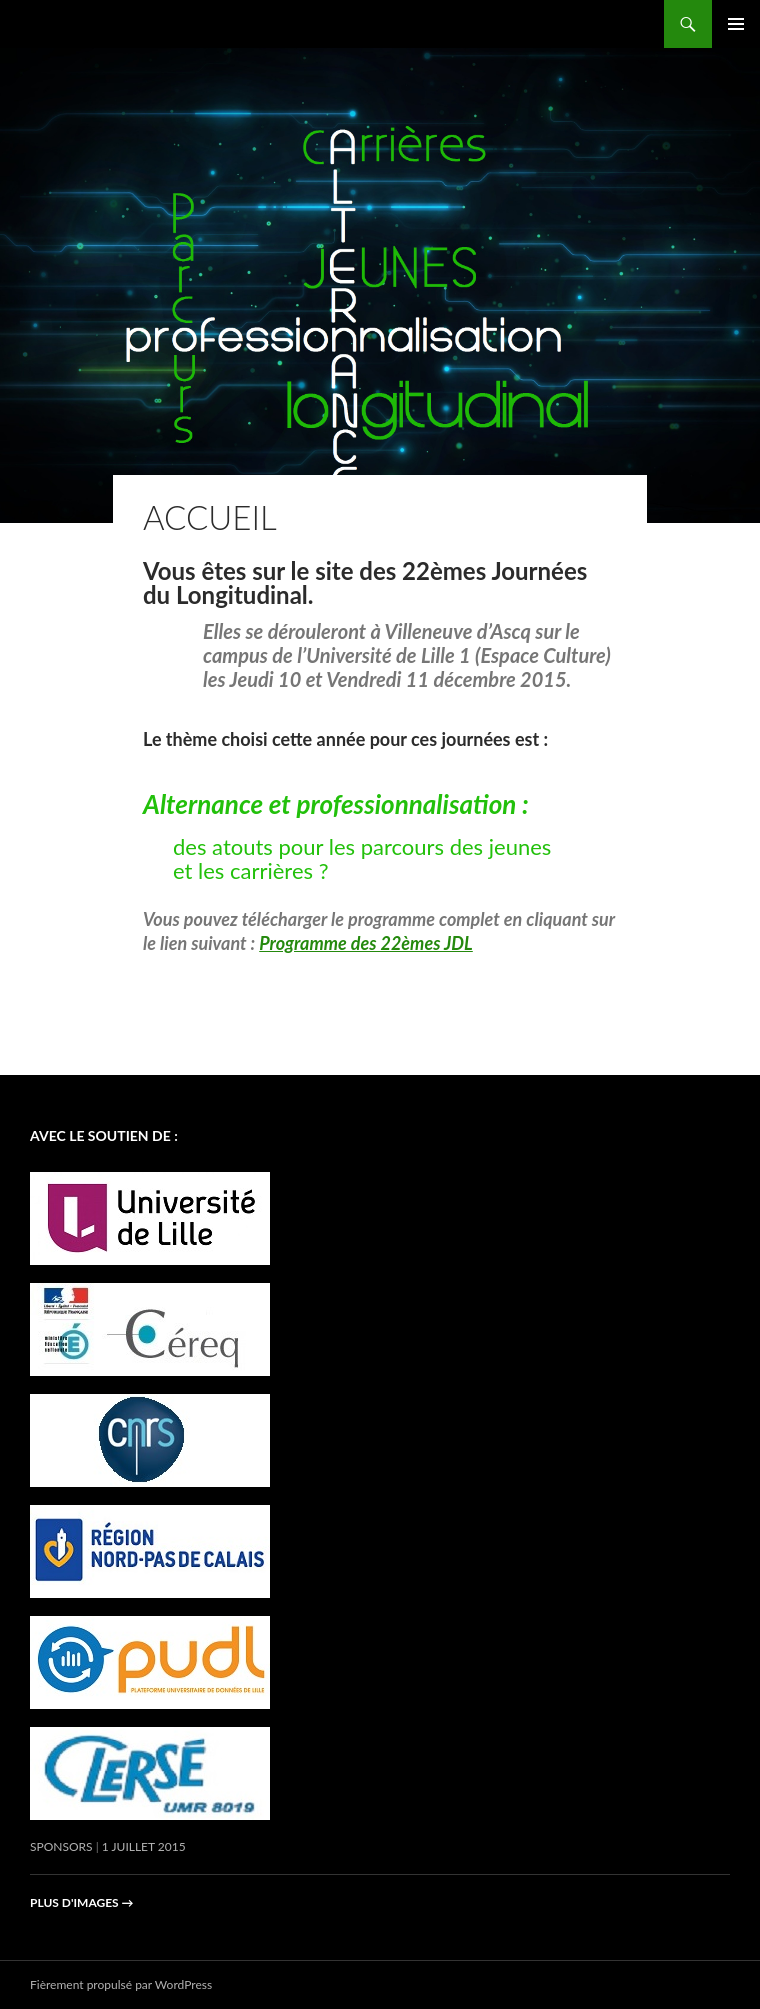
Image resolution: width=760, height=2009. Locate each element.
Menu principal (736, 24)
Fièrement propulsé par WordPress (121, 1984)
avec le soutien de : (104, 1135)
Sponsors (61, 1846)
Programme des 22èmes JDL (366, 943)
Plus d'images (82, 1902)
